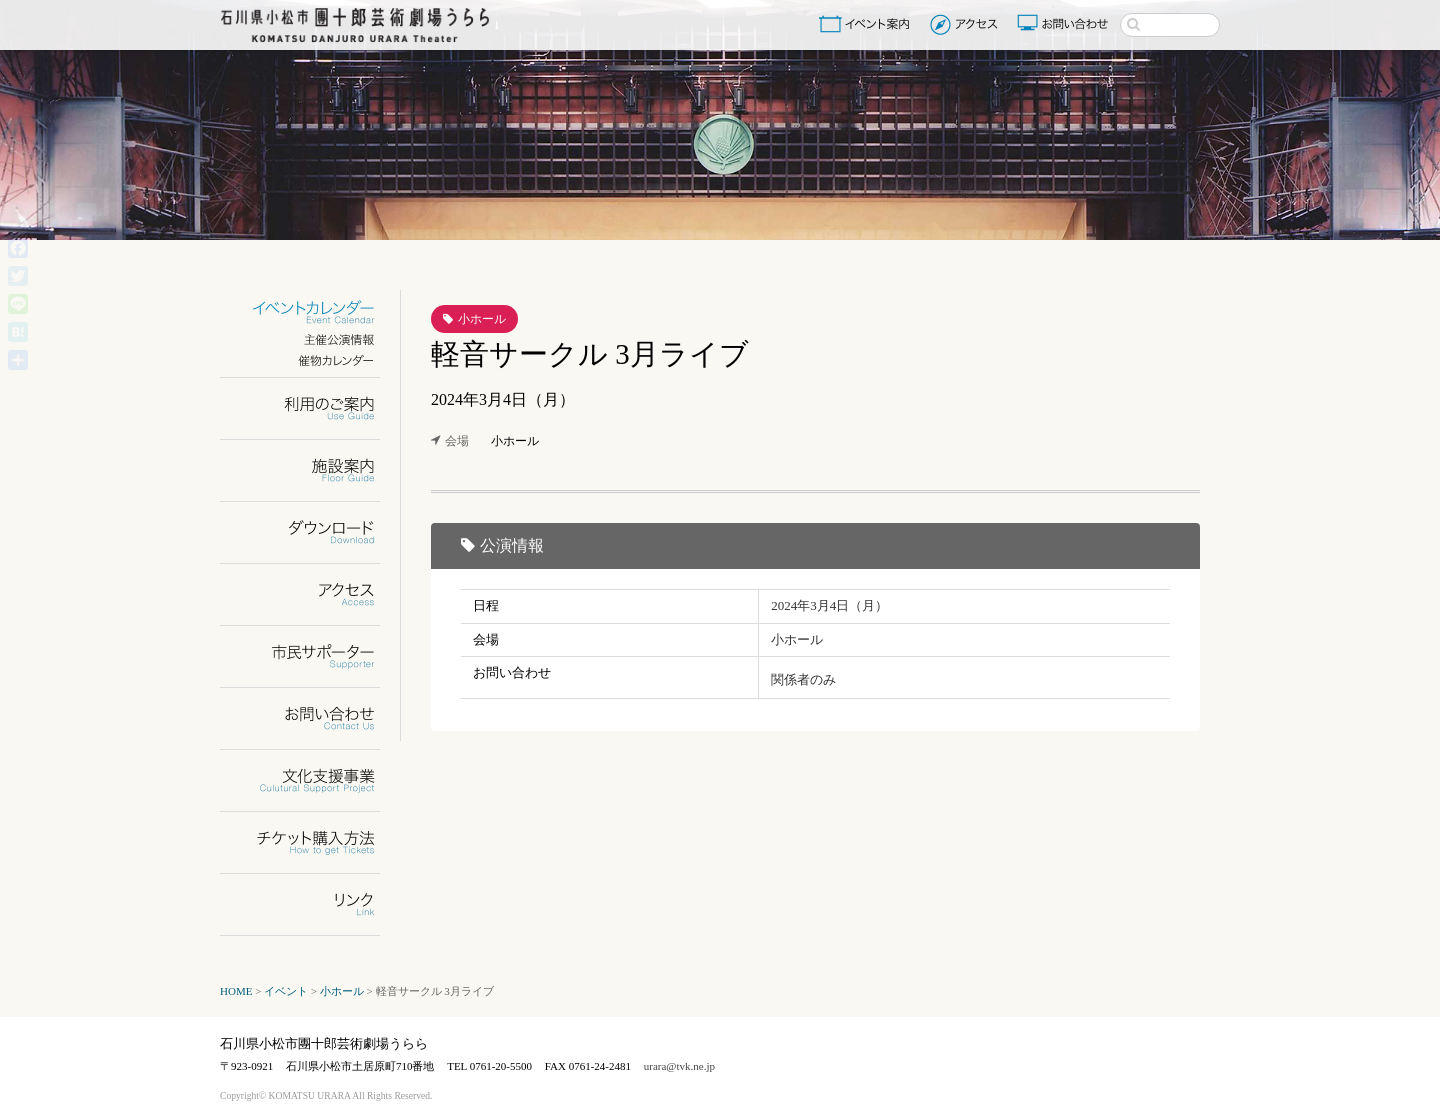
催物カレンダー (312, 360)
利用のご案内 (312, 408)
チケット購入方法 (312, 842)
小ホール (482, 319)
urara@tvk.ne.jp (679, 1066)
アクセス (966, 24)
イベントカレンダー (312, 312)
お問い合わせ (1065, 24)
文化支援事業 (312, 780)
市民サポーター (312, 656)
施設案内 (312, 470)
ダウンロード (312, 532)
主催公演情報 (312, 339)
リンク (312, 904)
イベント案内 (868, 24)
